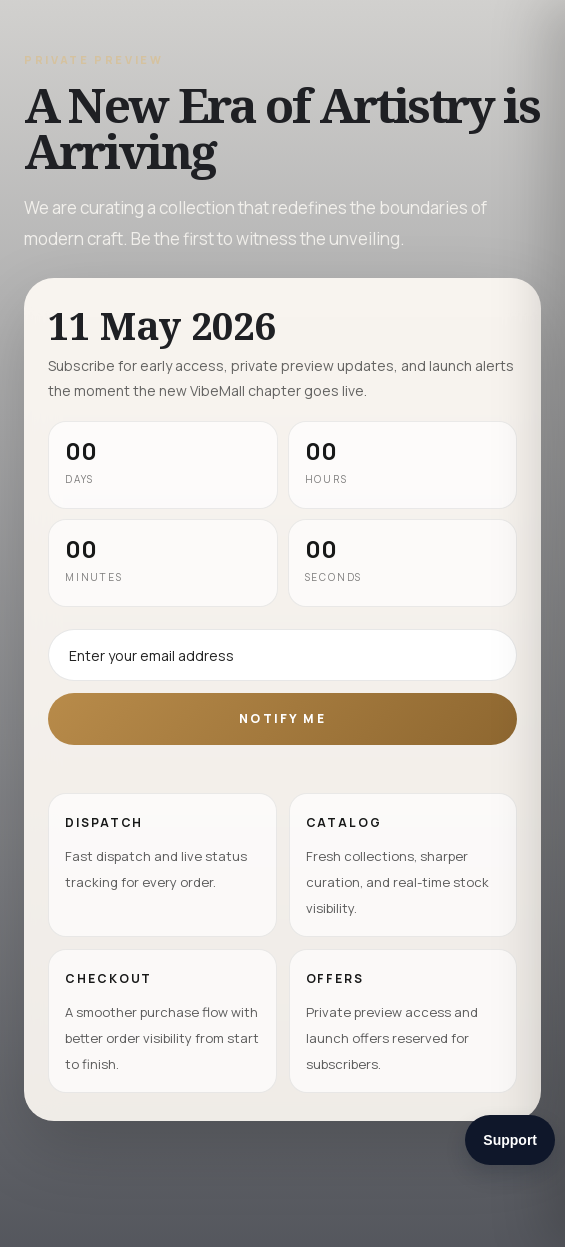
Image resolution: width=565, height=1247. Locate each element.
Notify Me (282, 718)
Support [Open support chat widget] (510, 1140)
